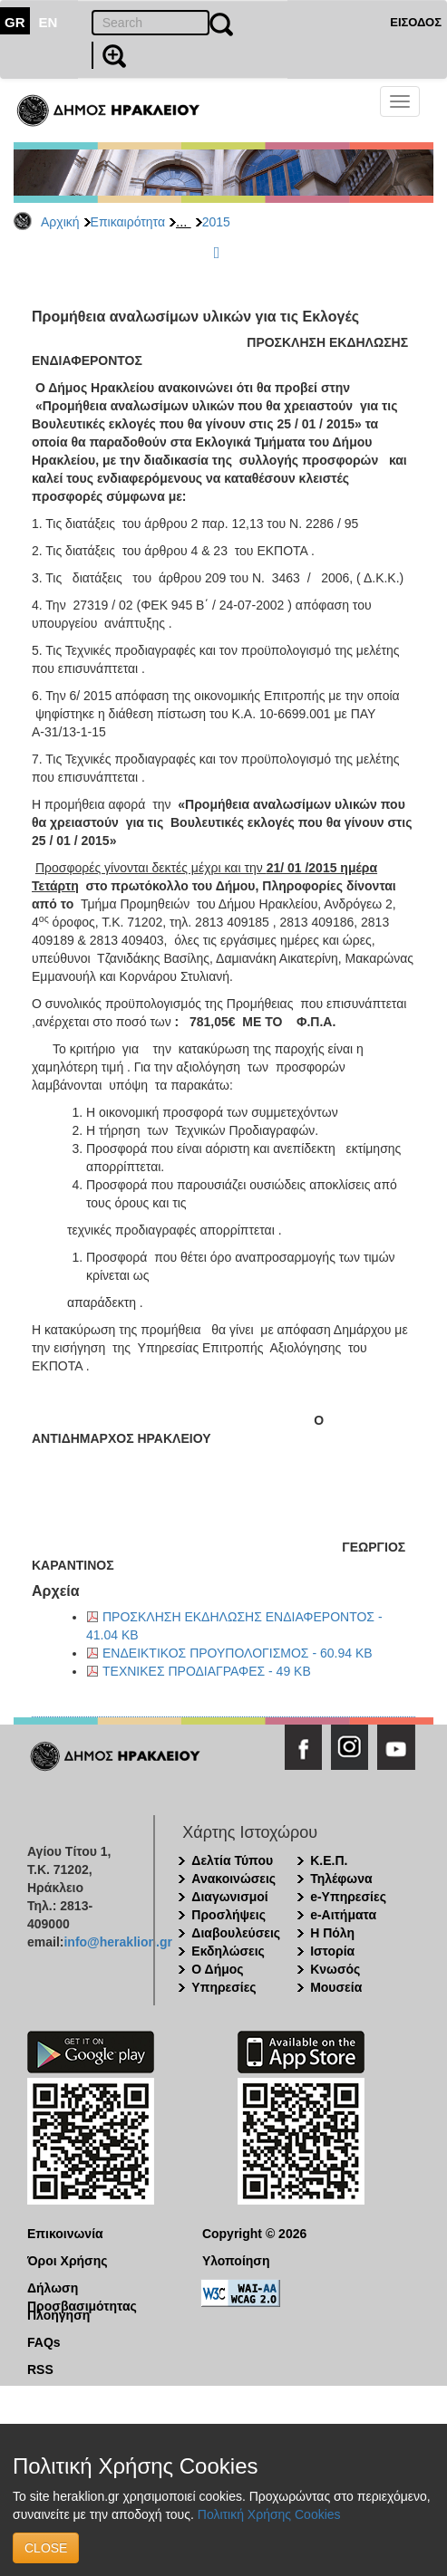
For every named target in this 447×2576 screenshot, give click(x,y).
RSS (40, 2369)
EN (48, 22)
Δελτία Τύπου (232, 1860)
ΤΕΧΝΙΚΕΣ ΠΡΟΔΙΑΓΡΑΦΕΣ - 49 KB (206, 1671)
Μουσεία (336, 1987)
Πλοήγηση (58, 2315)
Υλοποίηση (236, 2261)
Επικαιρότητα (128, 222)
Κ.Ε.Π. (328, 1860)
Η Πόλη (332, 1933)
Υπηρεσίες (223, 1987)
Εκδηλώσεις (228, 1951)
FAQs (44, 2342)
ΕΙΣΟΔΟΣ (416, 22)
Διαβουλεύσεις (235, 1933)
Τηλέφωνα (341, 1878)
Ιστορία (332, 1951)
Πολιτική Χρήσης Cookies (269, 2514)
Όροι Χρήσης (67, 2261)
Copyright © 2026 (254, 2233)
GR (15, 22)
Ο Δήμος (217, 1969)
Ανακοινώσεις (233, 1878)
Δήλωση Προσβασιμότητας (82, 2289)
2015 (216, 222)
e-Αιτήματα (343, 1915)
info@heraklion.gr (117, 1942)
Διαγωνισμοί (229, 1896)
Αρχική (60, 222)
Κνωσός (335, 1969)
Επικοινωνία (65, 2233)
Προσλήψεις (228, 1915)
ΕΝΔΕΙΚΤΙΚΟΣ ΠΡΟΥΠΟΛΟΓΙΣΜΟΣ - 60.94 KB (237, 1653)
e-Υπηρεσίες (348, 1896)
